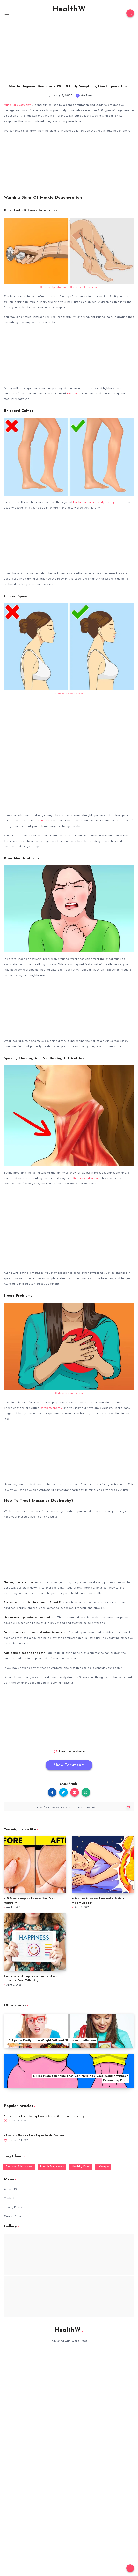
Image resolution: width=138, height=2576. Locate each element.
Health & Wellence (72, 1751)
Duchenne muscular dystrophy (93, 502)
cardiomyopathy (51, 1408)
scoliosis (44, 820)
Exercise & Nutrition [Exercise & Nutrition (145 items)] (19, 2166)
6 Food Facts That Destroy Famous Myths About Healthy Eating (44, 2116)
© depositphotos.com (54, 287)
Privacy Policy (13, 2207)
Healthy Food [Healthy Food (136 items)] (81, 2166)
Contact (9, 2198)
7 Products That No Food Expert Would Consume (34, 2136)
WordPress (79, 2341)
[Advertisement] (69, 51)
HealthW (69, 13)
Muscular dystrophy (17, 105)
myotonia (73, 393)
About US (10, 2189)
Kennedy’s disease (86, 1178)
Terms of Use (13, 2216)
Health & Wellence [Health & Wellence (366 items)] (52, 2166)
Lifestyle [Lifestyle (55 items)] (103, 2166)
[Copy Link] (69, 1806)
